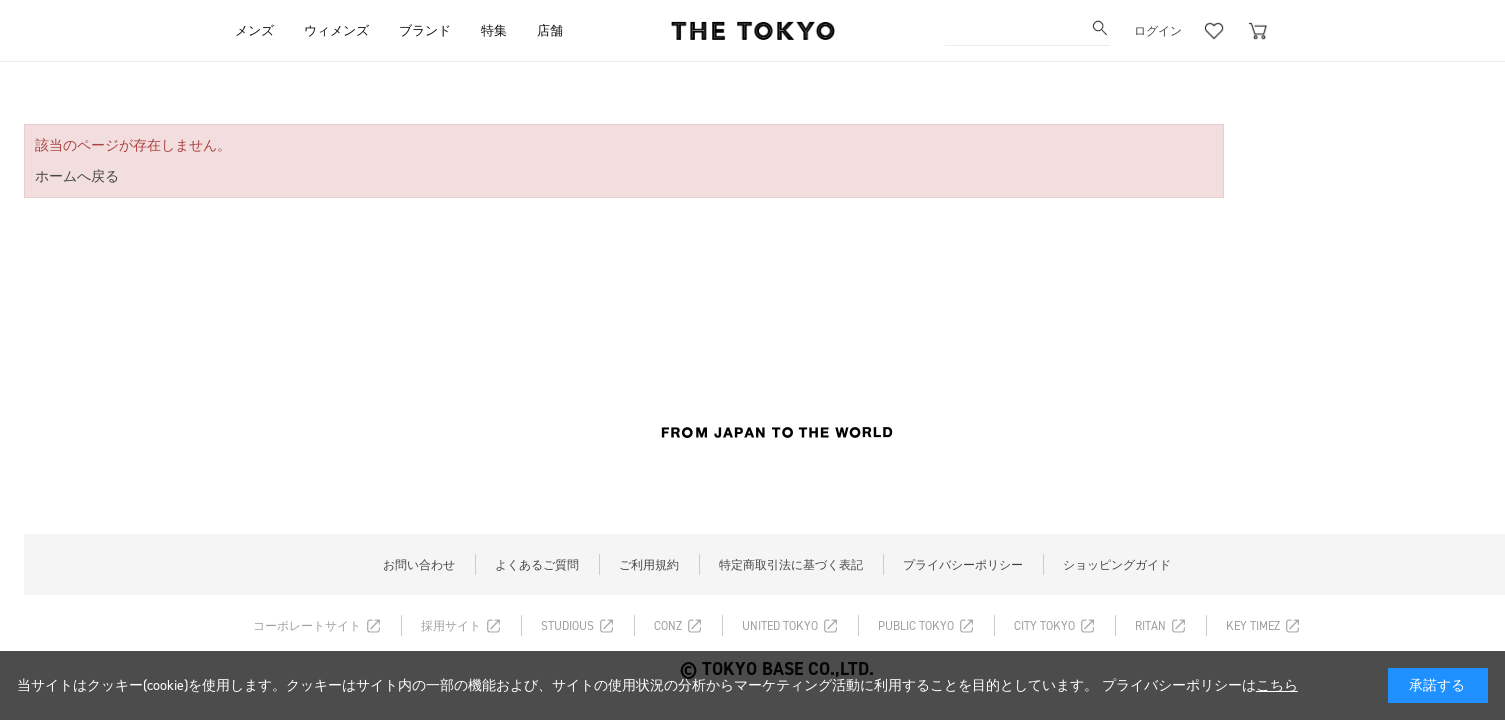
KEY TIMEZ (1253, 626)
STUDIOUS (567, 626)
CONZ (668, 626)
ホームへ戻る (77, 176)
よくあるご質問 (537, 565)
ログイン (1158, 31)
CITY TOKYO (1044, 626)
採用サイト (451, 626)
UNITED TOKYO (780, 626)
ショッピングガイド (1117, 565)
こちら (1277, 685)
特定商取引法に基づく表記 (791, 565)
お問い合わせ (419, 565)
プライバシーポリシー (963, 565)
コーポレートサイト (307, 626)
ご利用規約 (649, 565)
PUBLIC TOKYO (916, 626)
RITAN (1150, 626)
